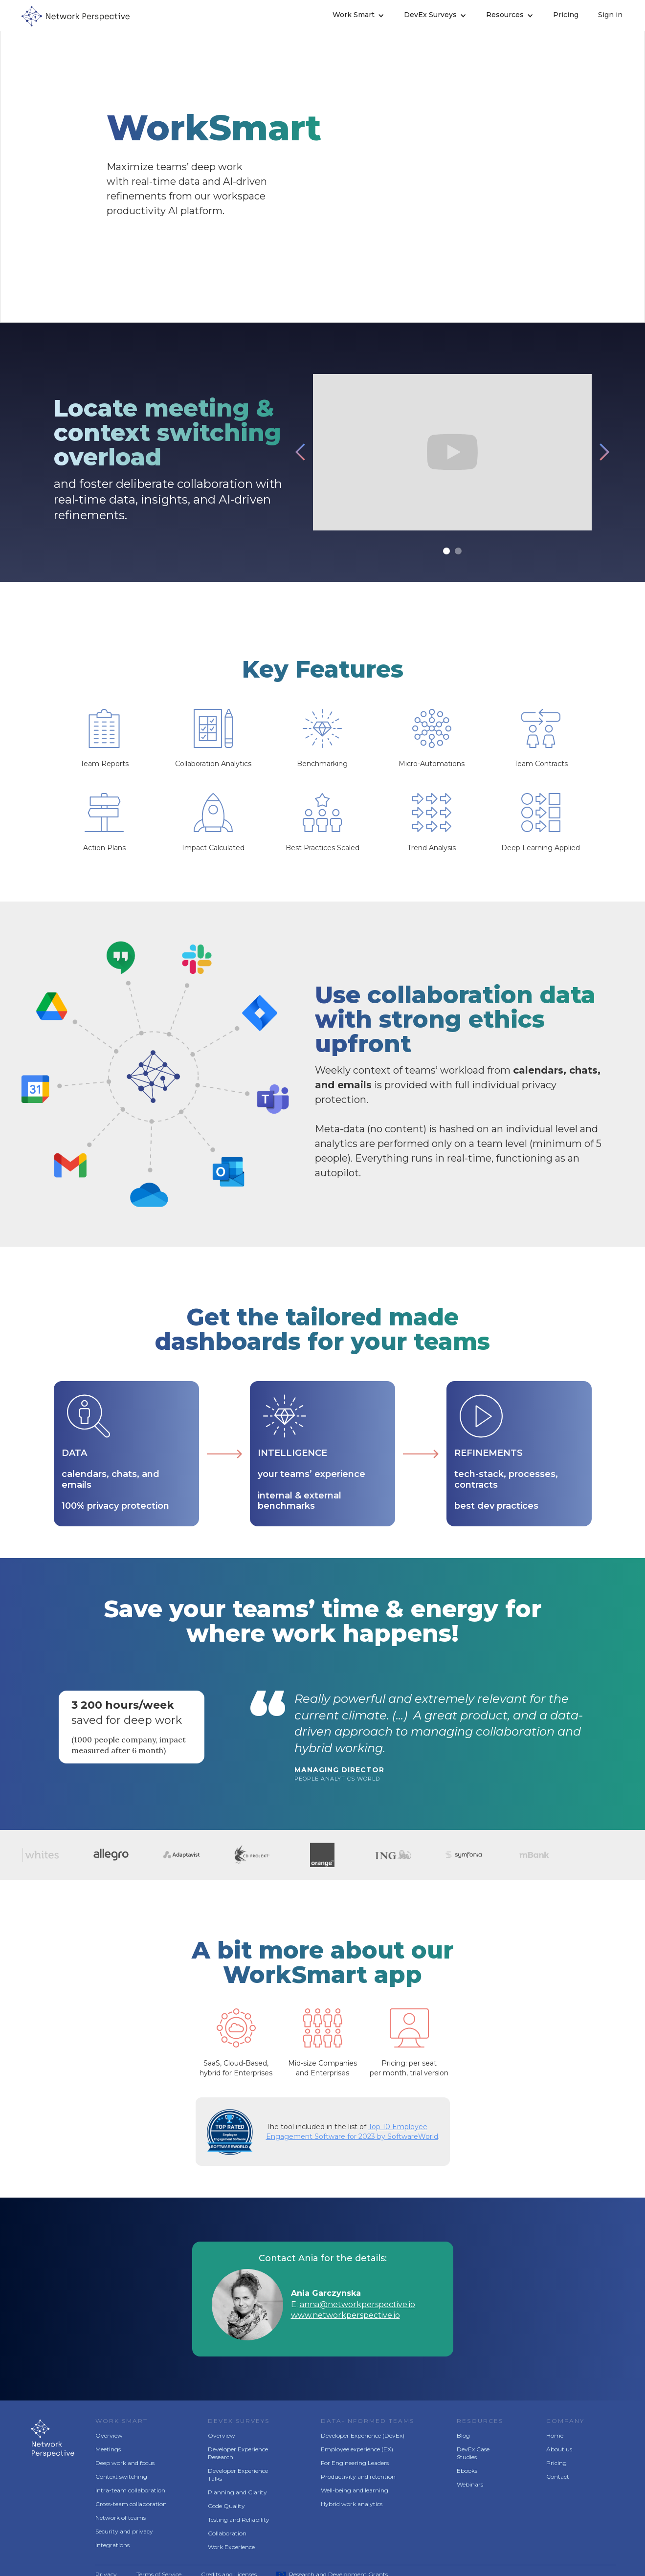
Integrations (112, 2545)
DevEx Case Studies (473, 2453)
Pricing (565, 14)
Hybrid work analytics (351, 2504)
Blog (463, 2435)
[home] (78, 15)
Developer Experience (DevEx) (362, 2435)
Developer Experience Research (238, 2453)
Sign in (610, 14)
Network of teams (120, 2517)
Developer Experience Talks (238, 2474)
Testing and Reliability (238, 2519)
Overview (109, 2435)
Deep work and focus (125, 2462)
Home (554, 2435)
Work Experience (231, 2547)
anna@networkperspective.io (357, 2304)
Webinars (470, 2484)
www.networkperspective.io (345, 2315)
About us (559, 2449)
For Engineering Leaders (355, 2462)
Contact (557, 2476)
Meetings (108, 2449)
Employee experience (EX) (357, 2449)
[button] (358, 15)
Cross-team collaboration (131, 2504)
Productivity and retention (358, 2476)
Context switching (121, 2476)
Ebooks (467, 2470)
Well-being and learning (354, 2490)
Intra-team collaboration (130, 2490)
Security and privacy (124, 2531)
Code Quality (226, 2506)
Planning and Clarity (237, 2492)
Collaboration (227, 2533)
